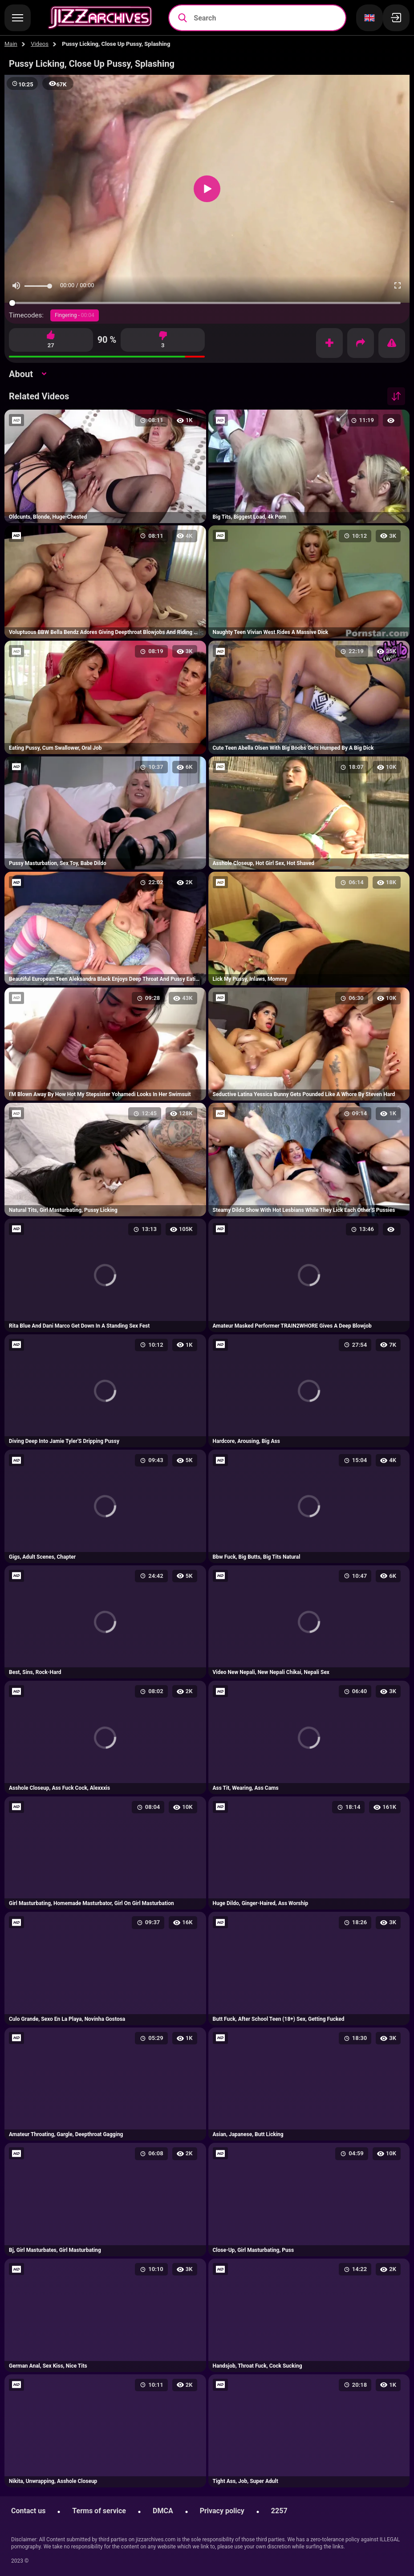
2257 (279, 2511)
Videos (40, 44)
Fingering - (74, 315)
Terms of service (99, 2511)
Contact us (28, 2511)
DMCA (163, 2511)
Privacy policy (222, 2511)
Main (10, 44)
